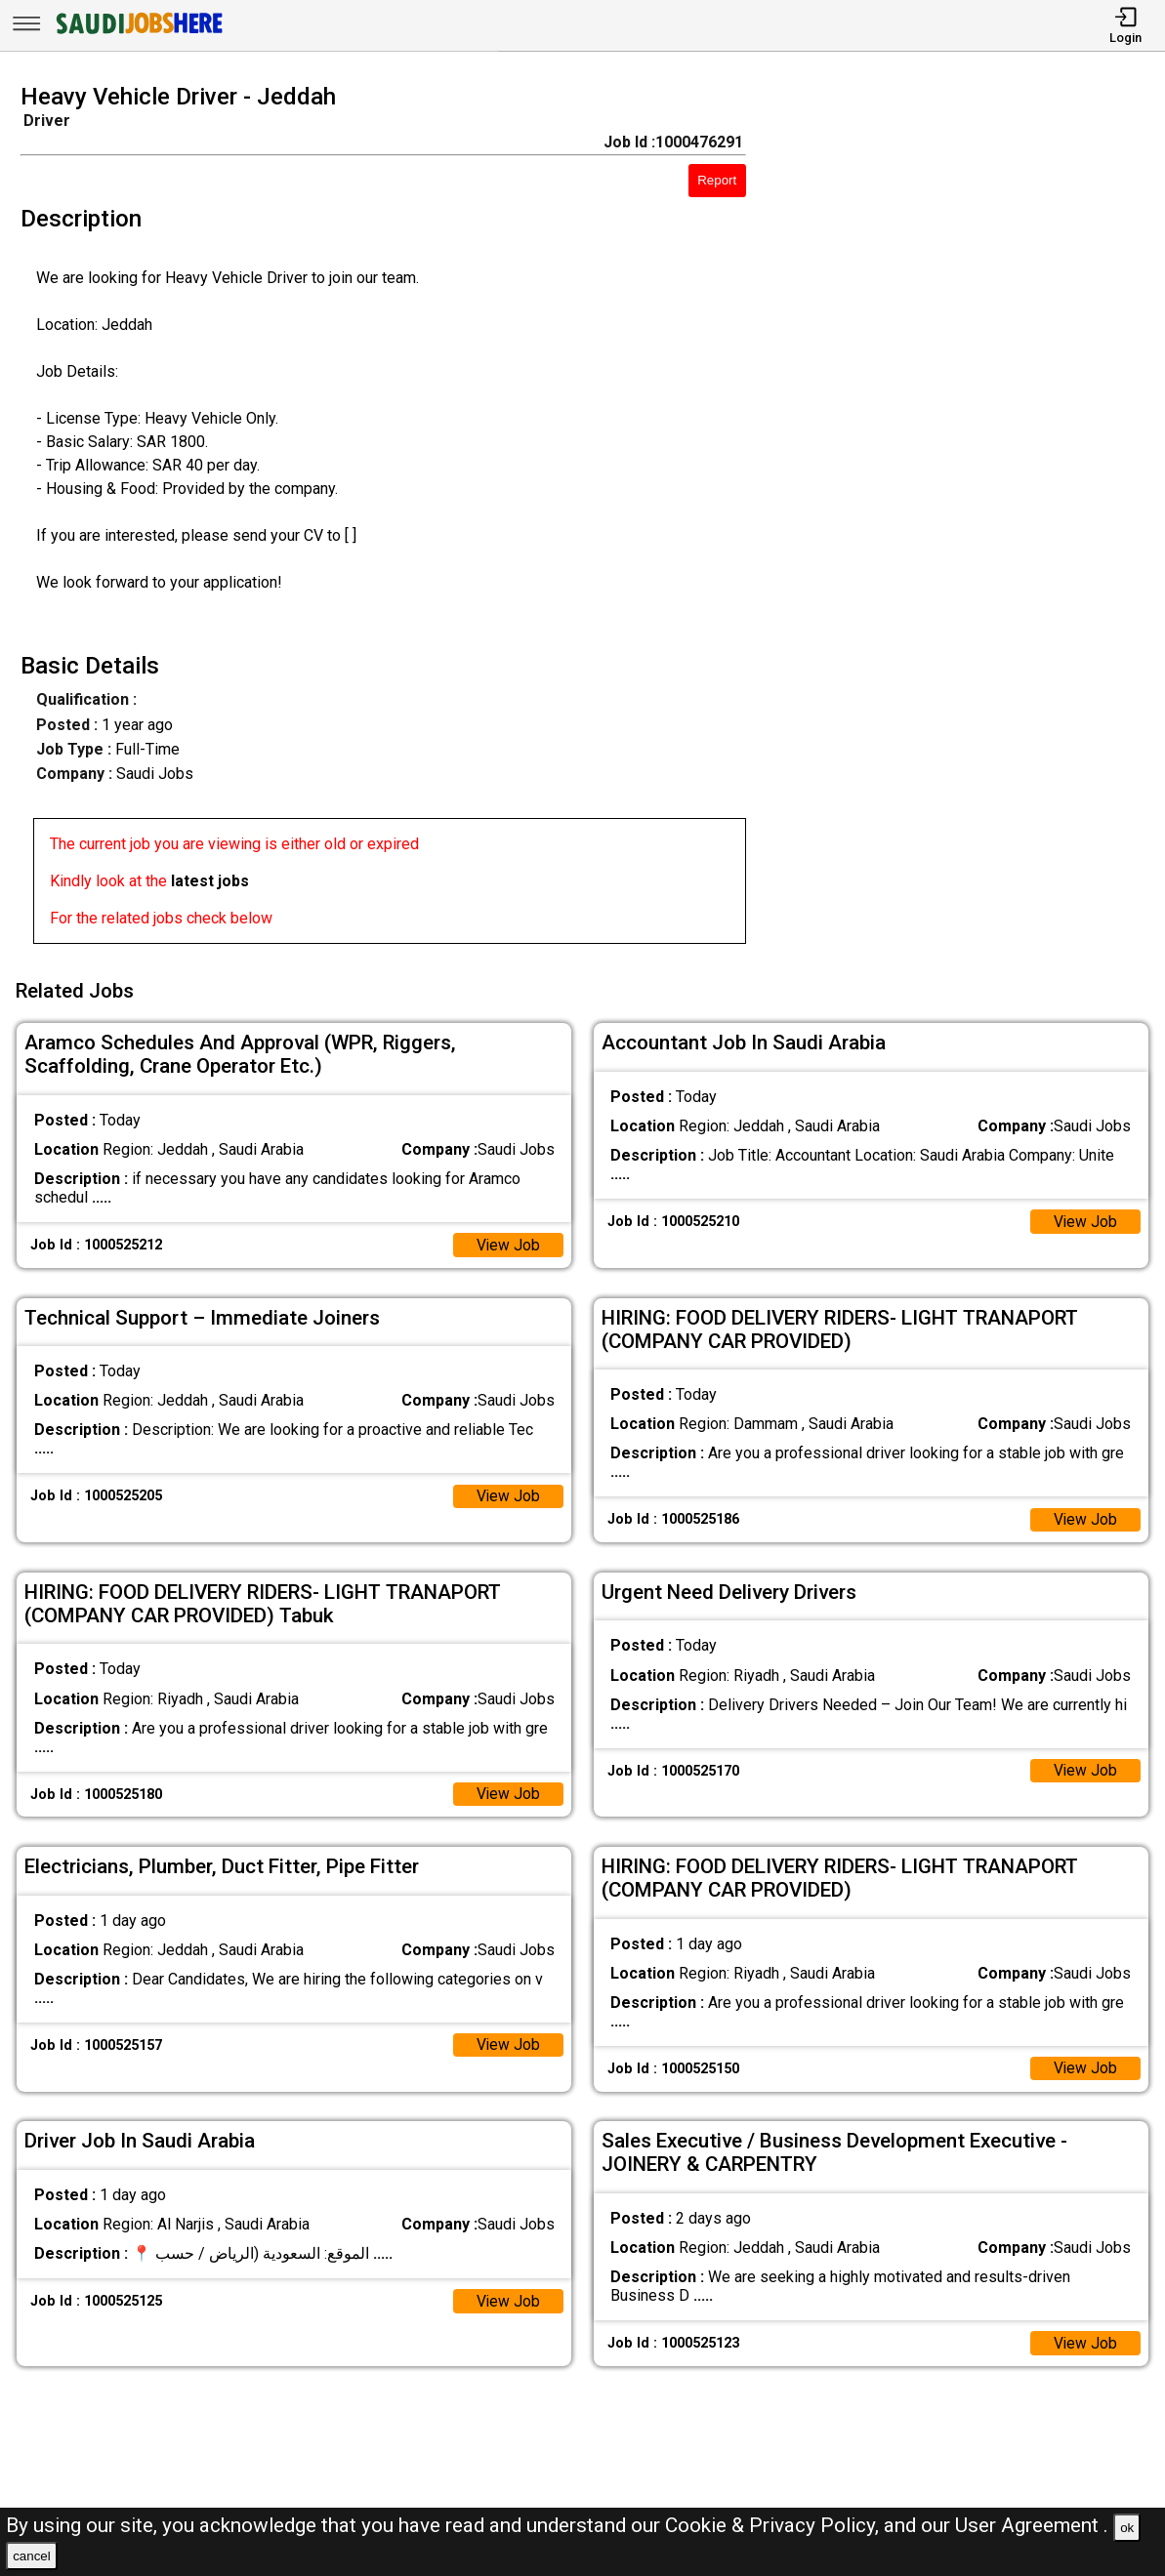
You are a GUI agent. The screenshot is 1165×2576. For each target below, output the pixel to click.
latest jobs (210, 881)
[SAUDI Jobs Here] (138, 33)
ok (1127, 2527)
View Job (508, 1242)
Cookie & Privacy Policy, (774, 2525)
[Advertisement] (970, 519)
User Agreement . (1031, 2525)
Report (716, 180)
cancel (32, 2556)
